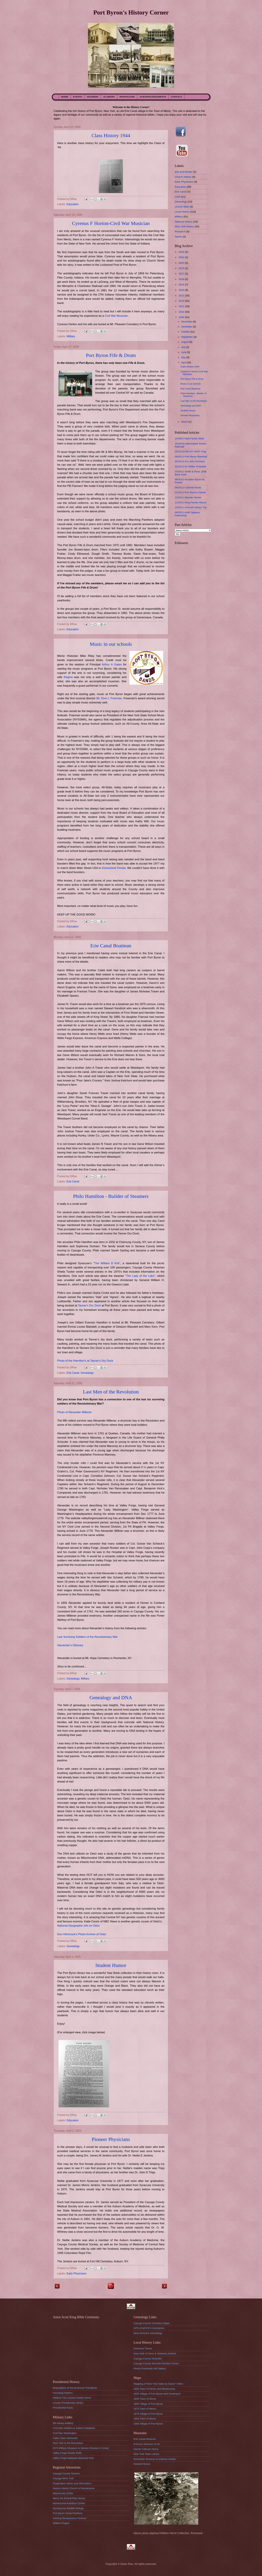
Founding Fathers (63, 2392)
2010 (182, 311)
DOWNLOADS (127, 96)
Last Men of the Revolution (111, 1391)
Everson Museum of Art (147, 2444)
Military (71, 336)
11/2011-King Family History (191, 502)
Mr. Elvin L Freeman (109, 698)
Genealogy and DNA (110, 1697)
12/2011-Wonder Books (188, 497)
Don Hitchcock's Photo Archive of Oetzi (81, 1934)
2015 (182, 284)
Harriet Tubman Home (146, 2449)
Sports (178, 236)
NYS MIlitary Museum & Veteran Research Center (81, 2448)
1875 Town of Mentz (145, 2408)
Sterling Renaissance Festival (69, 2518)
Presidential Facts (63, 2407)
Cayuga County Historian (148, 2358)
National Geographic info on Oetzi (78, 1925)
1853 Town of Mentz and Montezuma (154, 2388)
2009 (182, 317)
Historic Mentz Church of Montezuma (74, 2488)
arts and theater (183, 171)
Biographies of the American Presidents (75, 2387)
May (183, 357)
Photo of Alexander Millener (74, 1412)
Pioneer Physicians (111, 2139)
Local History (182, 211)
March (185, 421)
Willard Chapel (61, 2523)
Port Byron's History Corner (131, 12)
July (183, 347)
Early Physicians (76, 2273)
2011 (182, 306)
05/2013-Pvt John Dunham (190, 461)
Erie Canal (73, 1181)
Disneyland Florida (114, 868)
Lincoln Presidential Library (68, 2402)
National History (184, 221)
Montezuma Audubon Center (69, 2503)
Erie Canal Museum (145, 2438)
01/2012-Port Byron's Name (190, 492)
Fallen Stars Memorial (65, 2438)
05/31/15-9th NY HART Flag (190, 451)
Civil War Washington (65, 2433)
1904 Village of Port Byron (148, 2423)
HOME (64, 96)
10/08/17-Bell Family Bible (189, 438)
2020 (182, 262)
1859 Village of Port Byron (148, 2403)
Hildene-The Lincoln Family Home (72, 2397)
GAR (177, 196)
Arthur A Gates (112, 664)
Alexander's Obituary (70, 1645)
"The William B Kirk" (106, 1263)
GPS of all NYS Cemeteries (149, 2328)
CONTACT (176, 96)
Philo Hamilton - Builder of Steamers (110, 1196)
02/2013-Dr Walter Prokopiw (190, 466)
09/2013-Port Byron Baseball (191, 456)
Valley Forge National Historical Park (73, 2458)
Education (73, 204)
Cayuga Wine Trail (63, 2478)
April (184, 362)
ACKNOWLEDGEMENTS (152, 96)
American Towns (143, 2348)
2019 (182, 268)
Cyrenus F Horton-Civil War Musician (111, 223)
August (185, 342)
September (187, 337)
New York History (184, 226)
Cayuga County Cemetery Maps (152, 2323)
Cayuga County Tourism (66, 2473)
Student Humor (110, 1965)
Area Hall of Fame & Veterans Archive (155, 2353)
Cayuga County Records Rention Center (156, 2363)
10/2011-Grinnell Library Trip (191, 507)
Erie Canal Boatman (110, 945)
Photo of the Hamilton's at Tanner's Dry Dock (85, 1360)
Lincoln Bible (182, 206)
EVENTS (77, 96)
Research (180, 231)
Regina (68, 677)
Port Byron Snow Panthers (68, 2513)
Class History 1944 (110, 135)
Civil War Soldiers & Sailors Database (74, 2428)
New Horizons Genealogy (148, 2333)
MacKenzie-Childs (63, 2493)
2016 (182, 279)
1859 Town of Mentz (145, 2398)
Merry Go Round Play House (69, 2498)
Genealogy (87, 1372)
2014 (182, 289)
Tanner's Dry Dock (89, 1305)
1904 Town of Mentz (145, 2418)
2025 (182, 251)
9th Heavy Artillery (63, 2423)
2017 (182, 273)
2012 (182, 300)
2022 (182, 257)
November (187, 326)
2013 (182, 295)
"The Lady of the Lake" (140, 1275)
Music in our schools (111, 644)
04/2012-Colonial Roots (188, 487)
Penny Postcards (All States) (150, 2368)
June (184, 352)
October (185, 331)
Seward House (142, 2463)
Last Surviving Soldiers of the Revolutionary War (87, 1636)
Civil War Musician (116, 315)
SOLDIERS (92, 96)
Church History (183, 176)
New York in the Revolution (68, 2443)
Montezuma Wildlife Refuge (68, 2508)
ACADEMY (109, 96)
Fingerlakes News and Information (72, 2483)
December (187, 321)
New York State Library (146, 2453)
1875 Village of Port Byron (148, 2413)
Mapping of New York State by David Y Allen (158, 2383)
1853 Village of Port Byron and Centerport (157, 2393)
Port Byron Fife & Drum (111, 355)
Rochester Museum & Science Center (155, 2459)
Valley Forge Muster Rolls (67, 2452)
